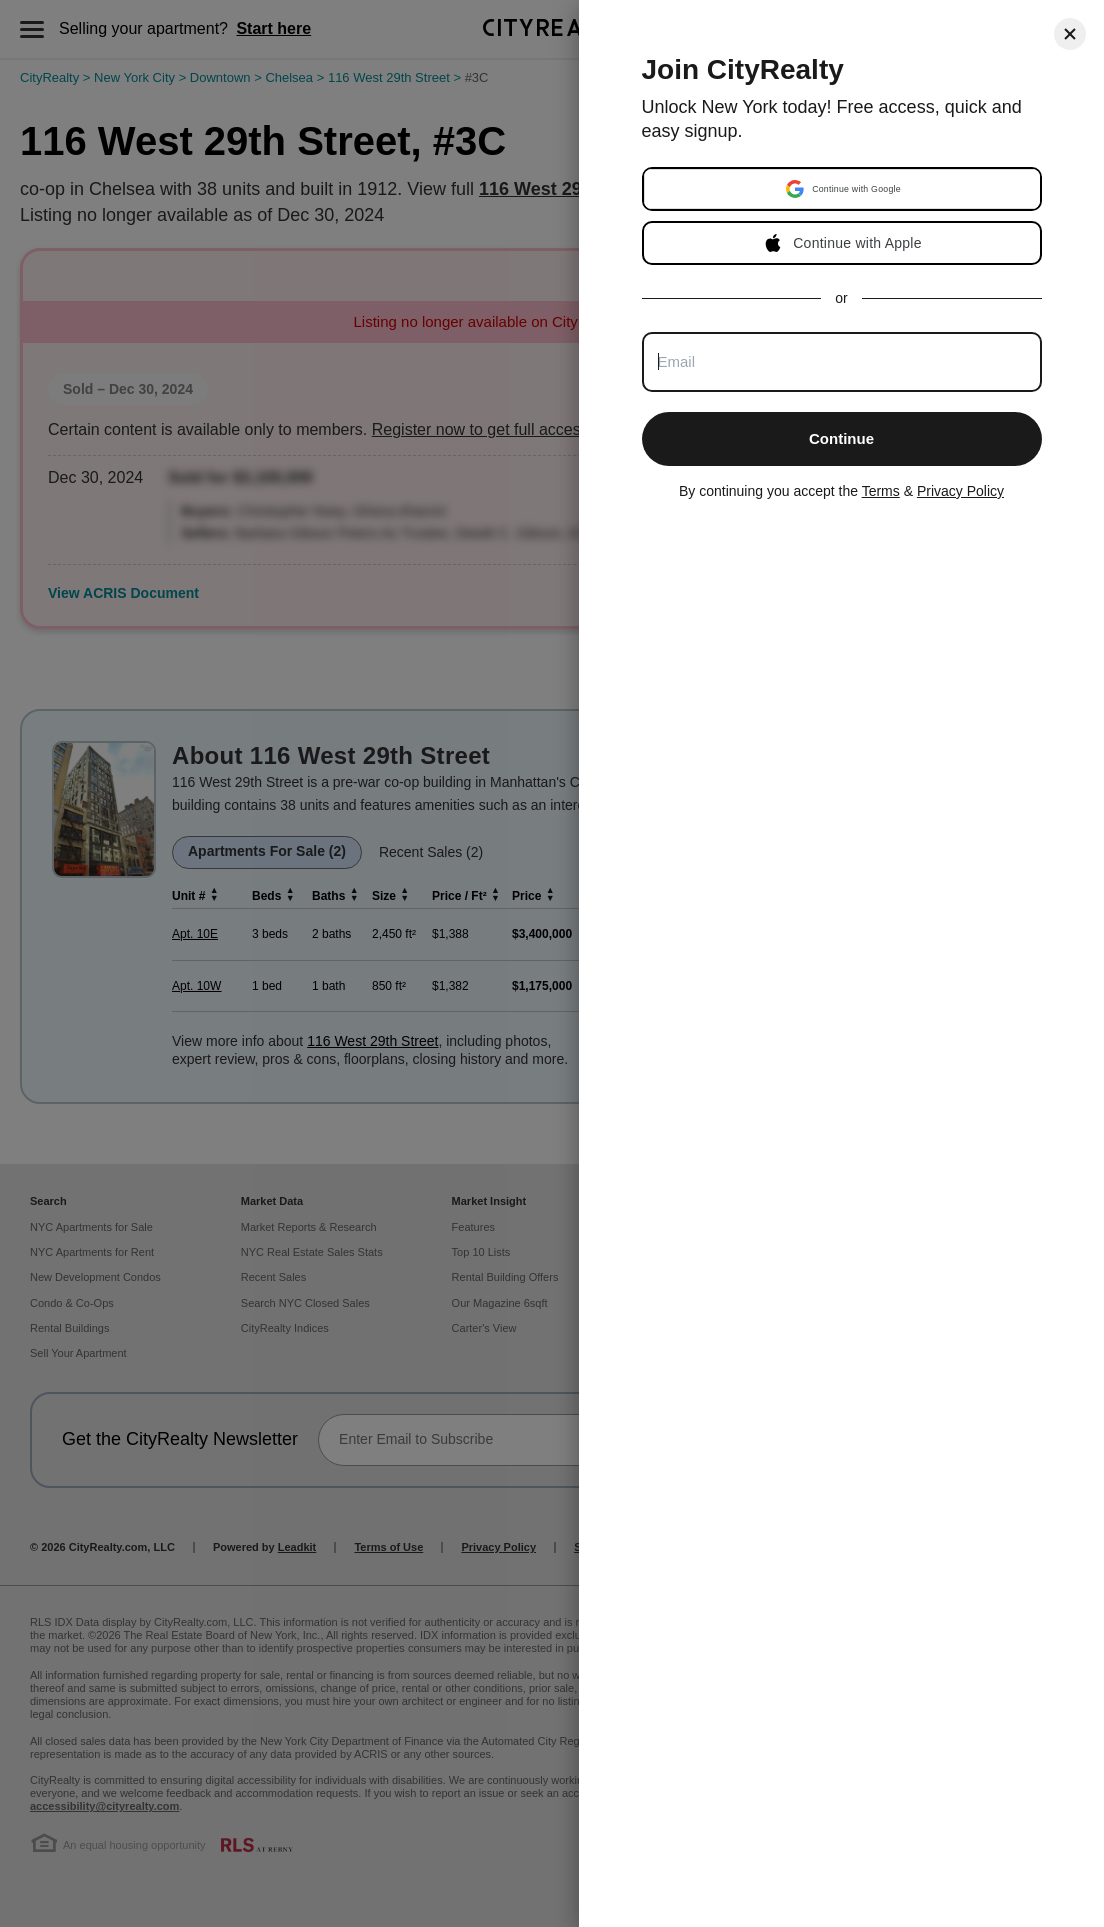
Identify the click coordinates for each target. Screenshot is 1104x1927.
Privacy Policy (960, 491)
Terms (881, 491)
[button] (844, 189)
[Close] (1070, 34)
